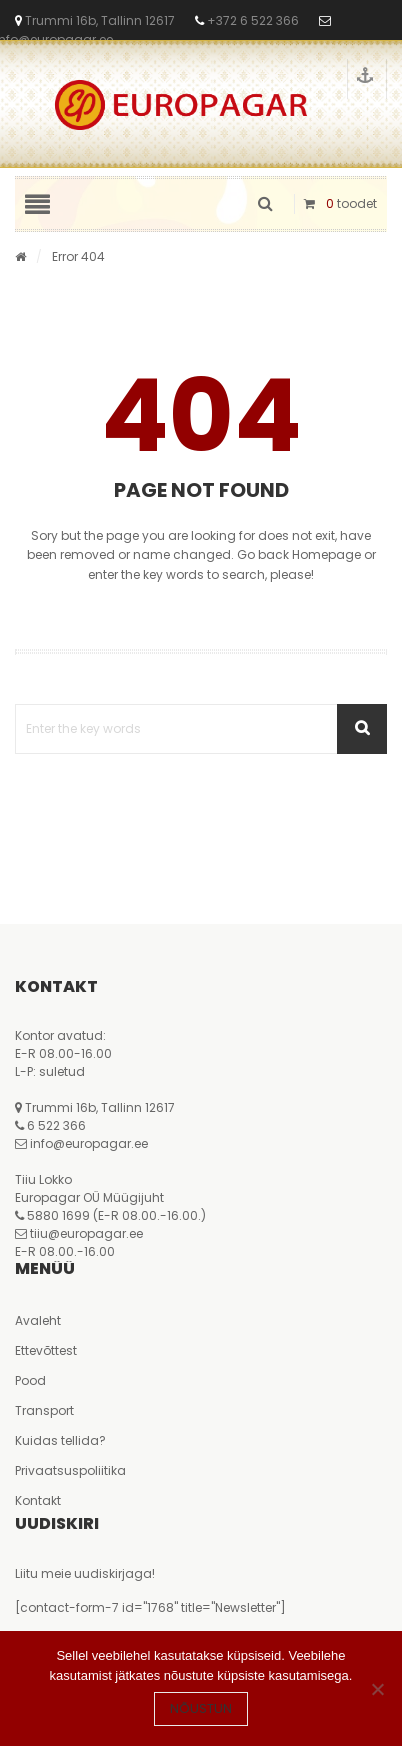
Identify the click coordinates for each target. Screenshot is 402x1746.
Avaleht (38, 1320)
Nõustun (201, 1708)
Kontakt (38, 1500)
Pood (30, 1380)
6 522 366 (56, 1125)
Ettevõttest (46, 1350)
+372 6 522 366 (251, 20)
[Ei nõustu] (377, 1689)
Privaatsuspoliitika (70, 1470)
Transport (44, 1410)
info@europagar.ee (89, 1143)
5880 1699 (58, 1215)
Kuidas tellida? (60, 1440)
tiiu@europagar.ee (86, 1233)
